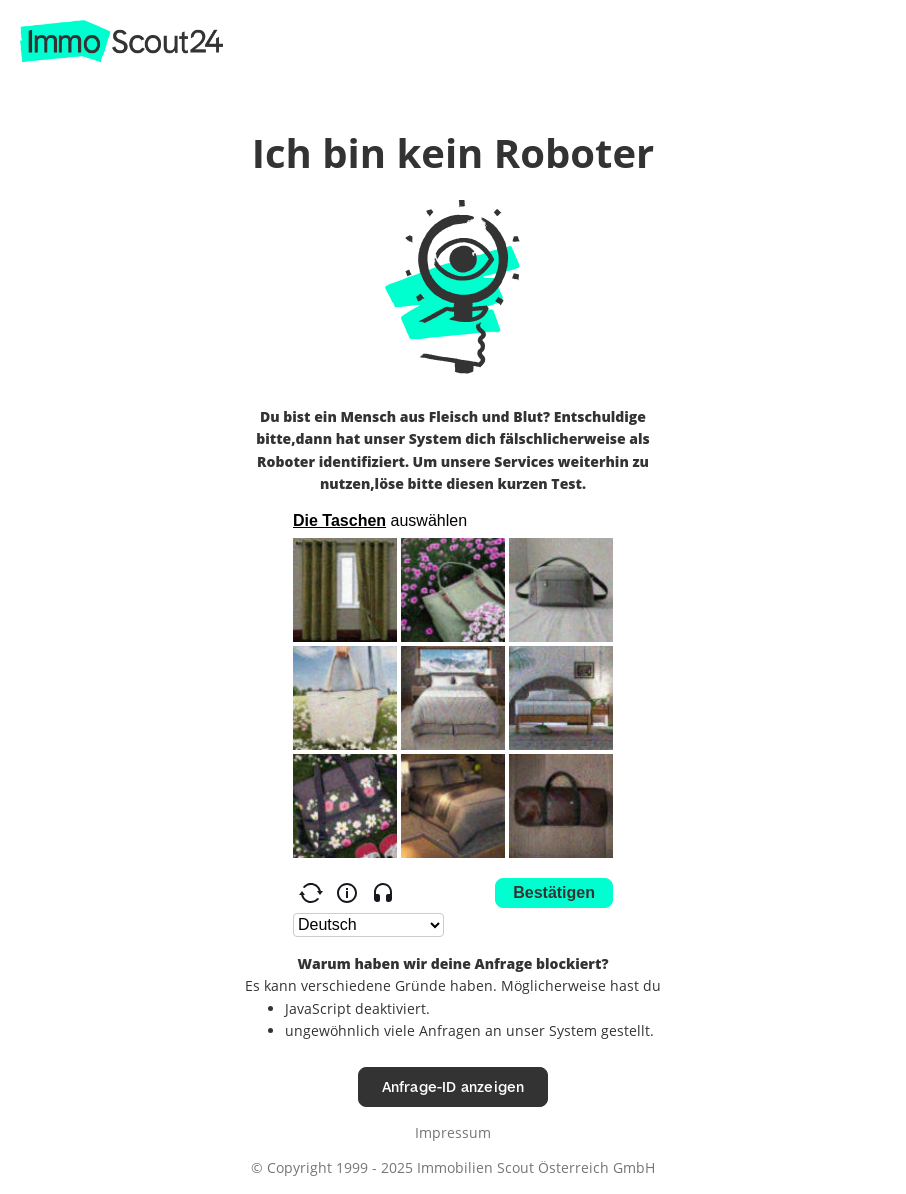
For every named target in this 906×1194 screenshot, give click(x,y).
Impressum (453, 1132)
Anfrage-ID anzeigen (453, 1086)
